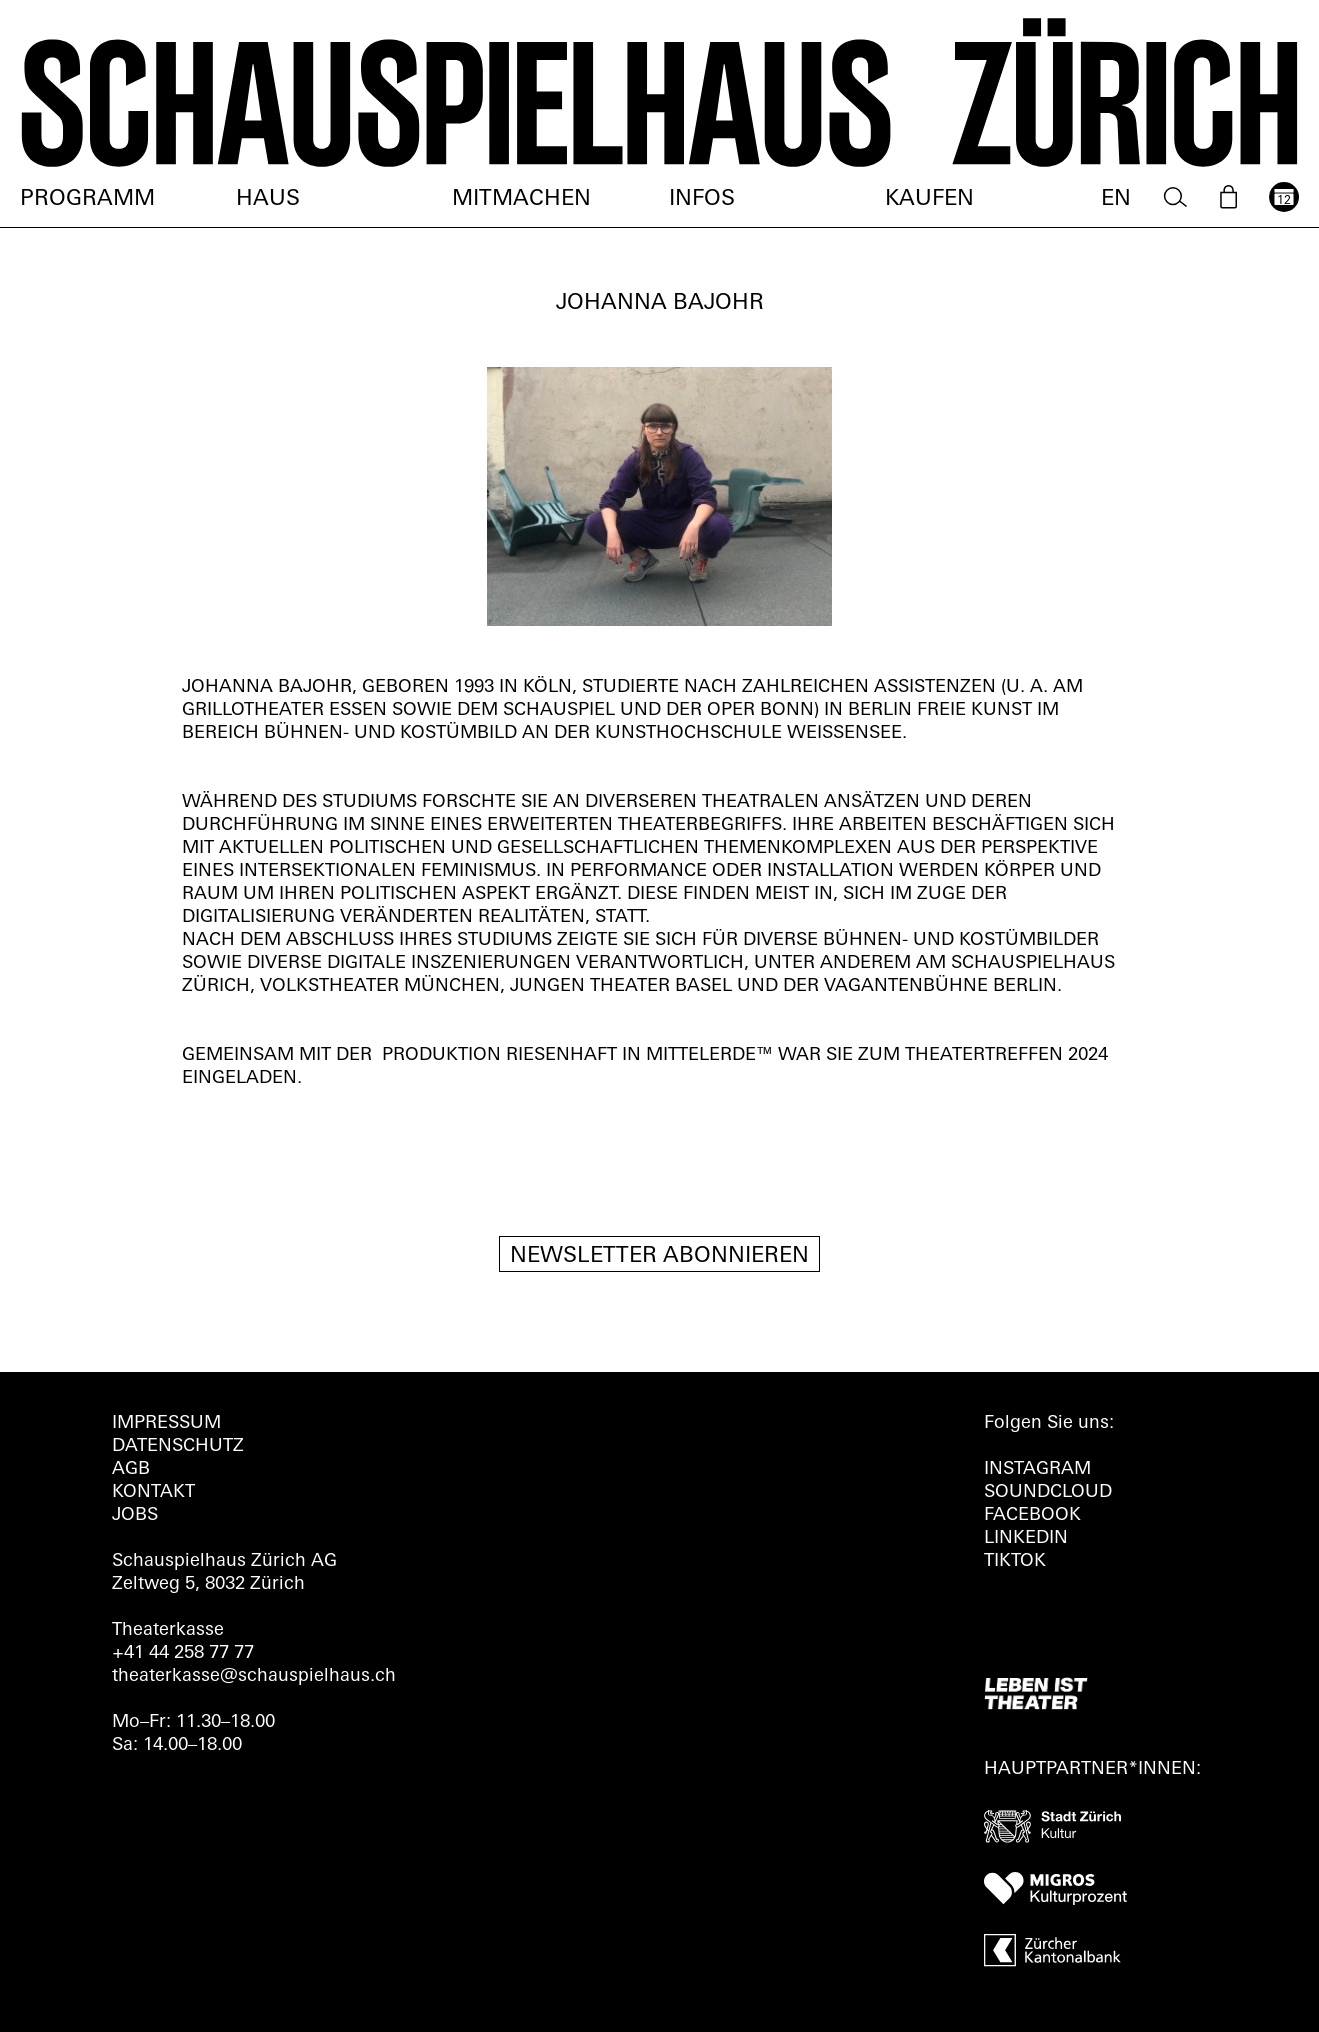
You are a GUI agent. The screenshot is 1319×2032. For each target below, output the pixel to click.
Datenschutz (178, 1446)
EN (1116, 199)
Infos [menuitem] (702, 199)
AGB (131, 1469)
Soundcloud (1048, 1492)
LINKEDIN (1026, 1538)
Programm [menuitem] (87, 199)
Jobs (135, 1515)
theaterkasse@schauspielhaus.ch (254, 1676)
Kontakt (153, 1492)
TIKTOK (1015, 1561)
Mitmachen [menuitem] (521, 199)
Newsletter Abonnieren (659, 1256)
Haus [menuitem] (268, 199)
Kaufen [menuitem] (929, 199)
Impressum (166, 1423)
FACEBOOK (1032, 1515)
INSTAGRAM (1037, 1469)
